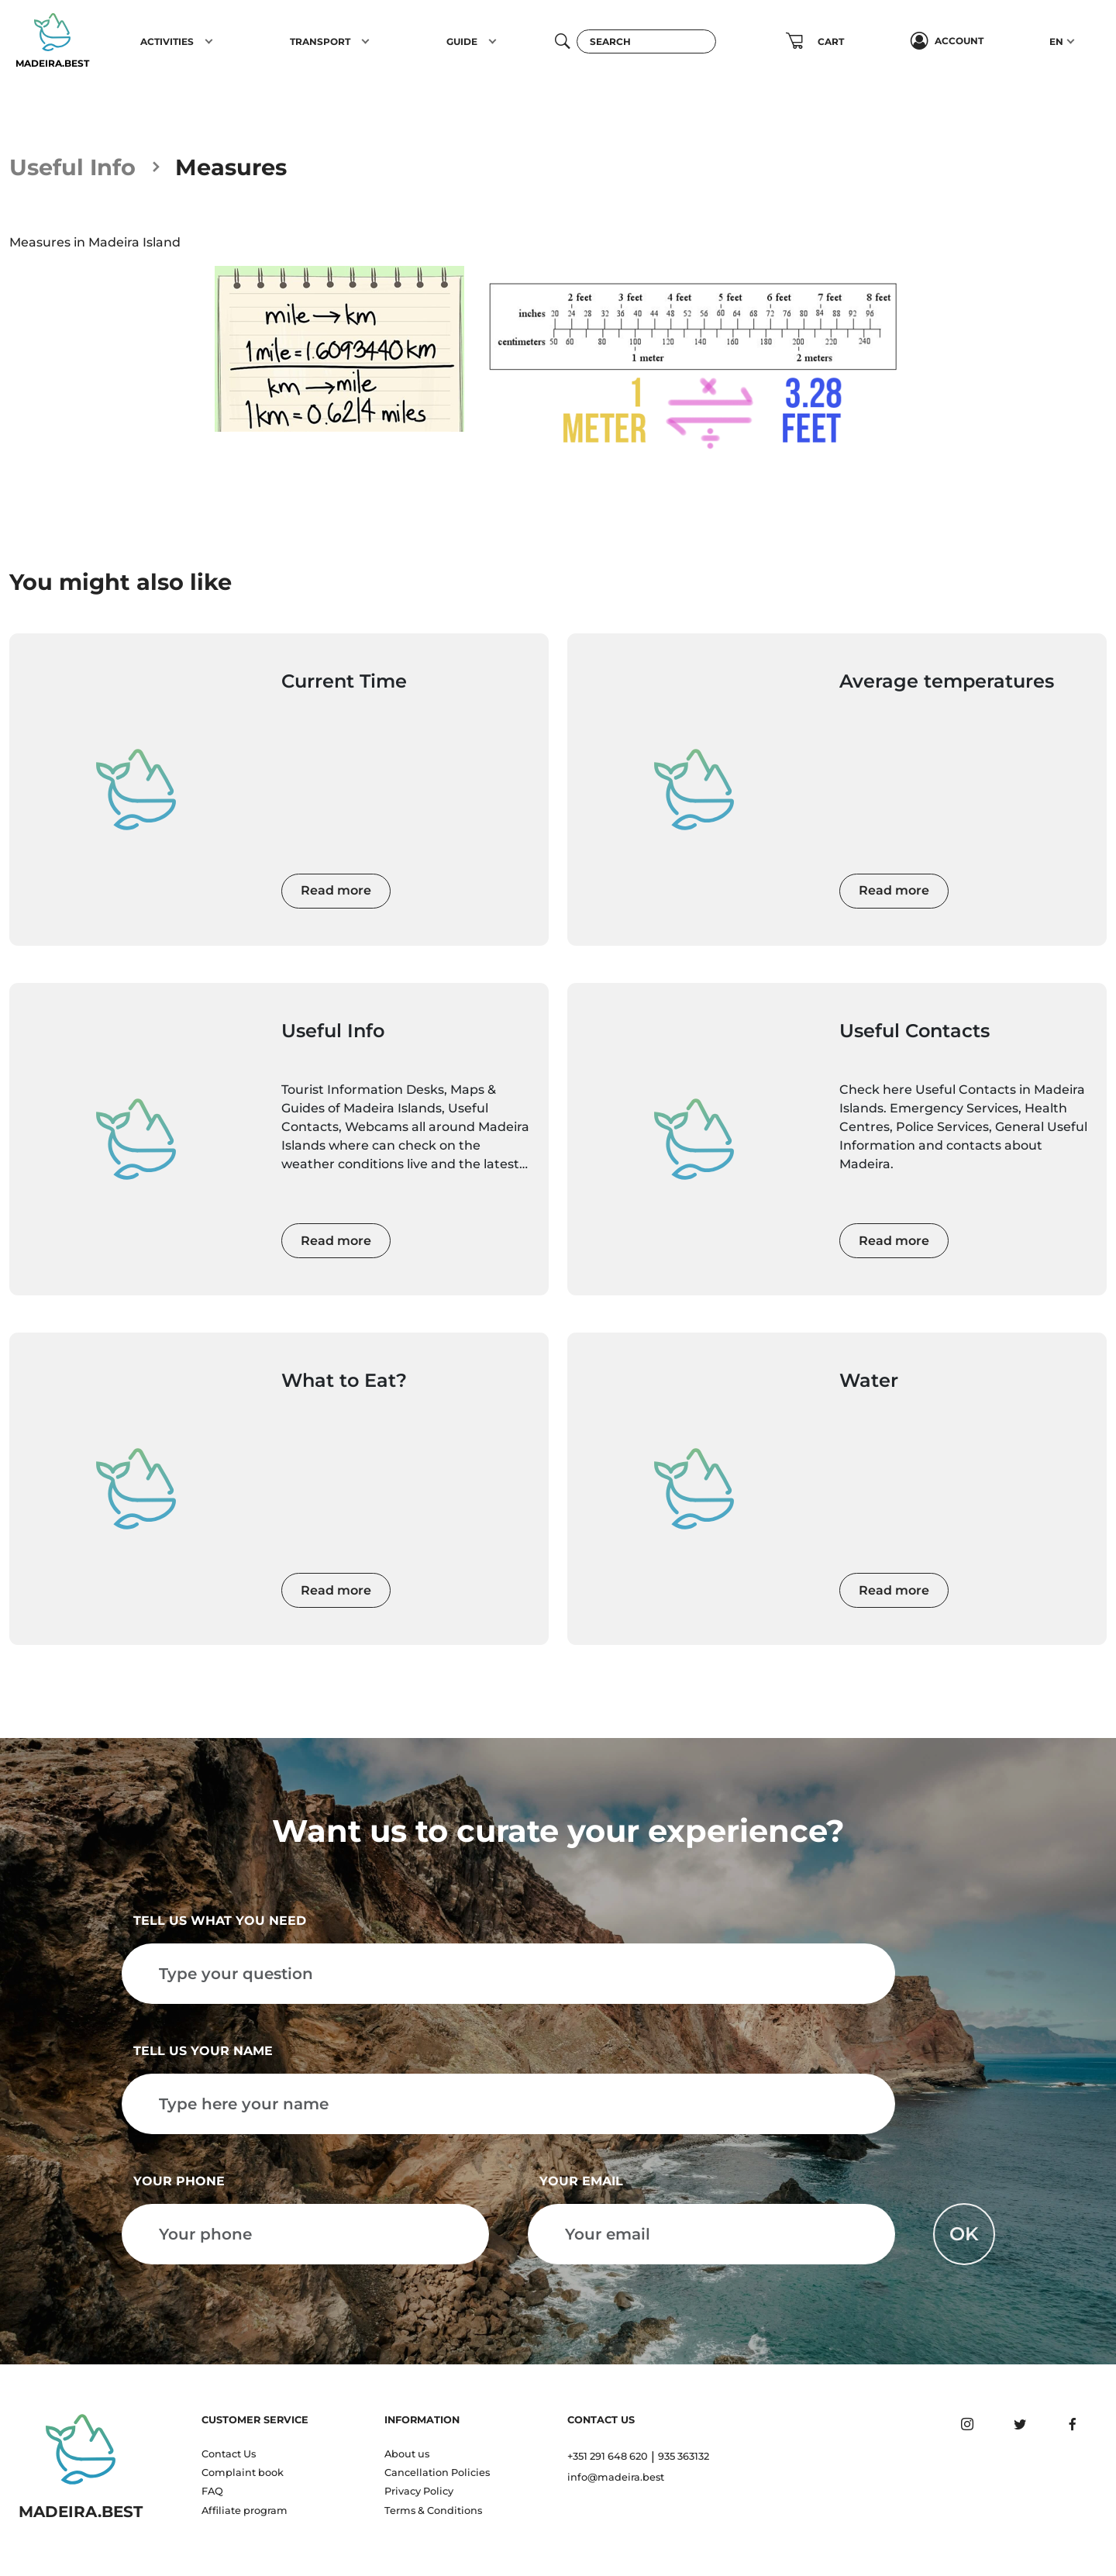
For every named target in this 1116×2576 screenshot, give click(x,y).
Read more (336, 890)
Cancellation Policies (437, 2472)
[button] (209, 41)
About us (406, 2454)
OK (964, 2234)
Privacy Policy (418, 2491)
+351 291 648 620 (607, 2456)
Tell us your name (203, 2050)
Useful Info (72, 167)
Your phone (179, 2181)
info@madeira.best (615, 2477)
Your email (581, 2181)
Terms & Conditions (433, 2510)
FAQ (212, 2491)
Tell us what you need (219, 1920)
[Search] (646, 41)
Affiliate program (245, 2510)
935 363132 (683, 2456)
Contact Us (229, 2454)
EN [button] (1056, 41)
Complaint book (243, 2472)
